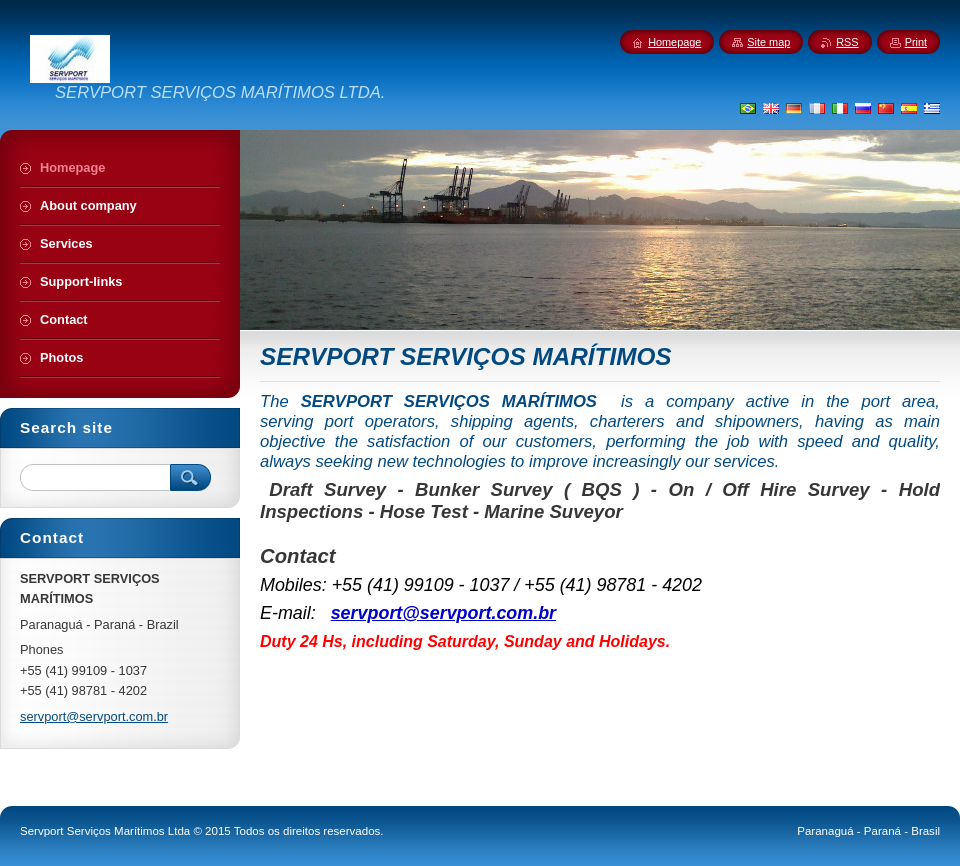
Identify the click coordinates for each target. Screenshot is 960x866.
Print (916, 42)
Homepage (674, 42)
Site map (768, 42)
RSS (847, 42)
